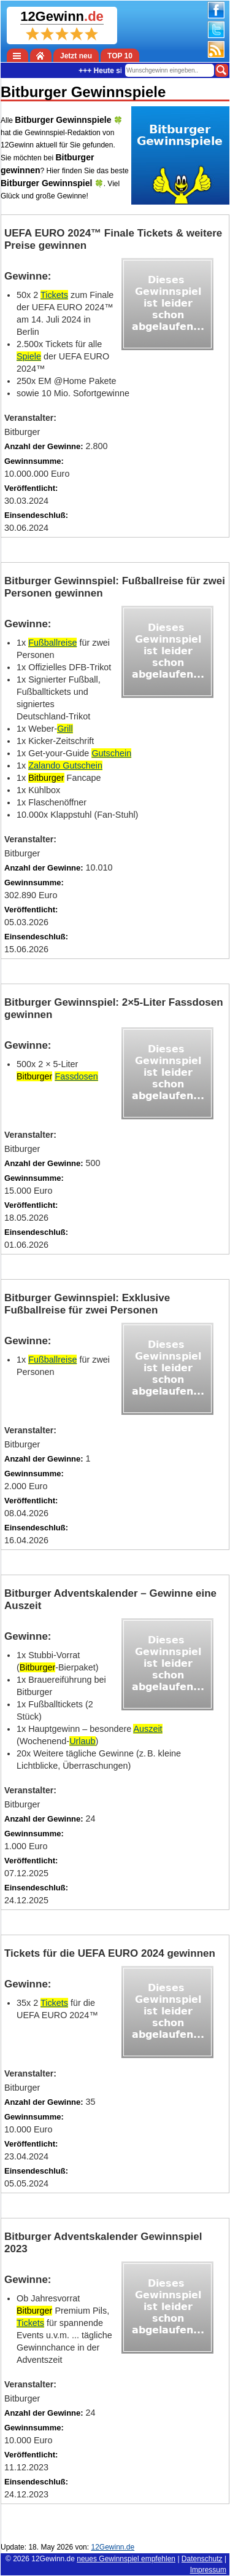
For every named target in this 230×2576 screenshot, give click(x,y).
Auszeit (147, 1729)
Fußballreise (52, 643)
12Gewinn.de (53, 2558)
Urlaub (82, 1741)
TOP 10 (119, 56)
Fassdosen (76, 1076)
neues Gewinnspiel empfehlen (126, 2558)
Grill (65, 729)
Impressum (208, 2570)
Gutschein (111, 753)
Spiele (29, 356)
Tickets (54, 295)
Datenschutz (202, 2558)
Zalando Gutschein (65, 765)
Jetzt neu (76, 56)
